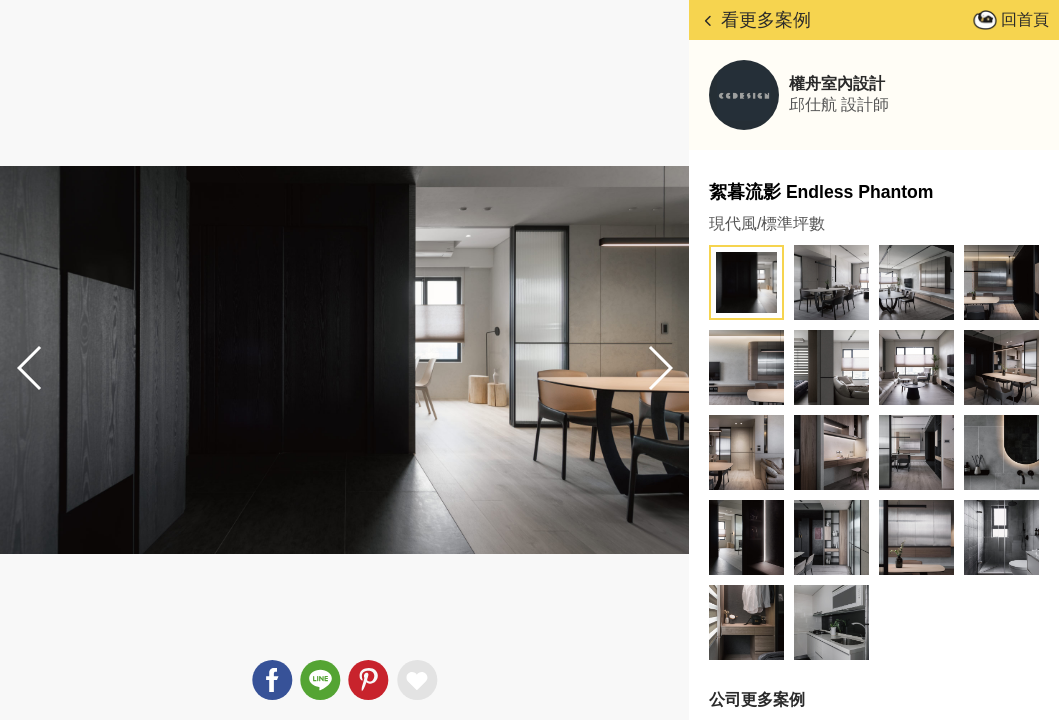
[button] (659, 368)
